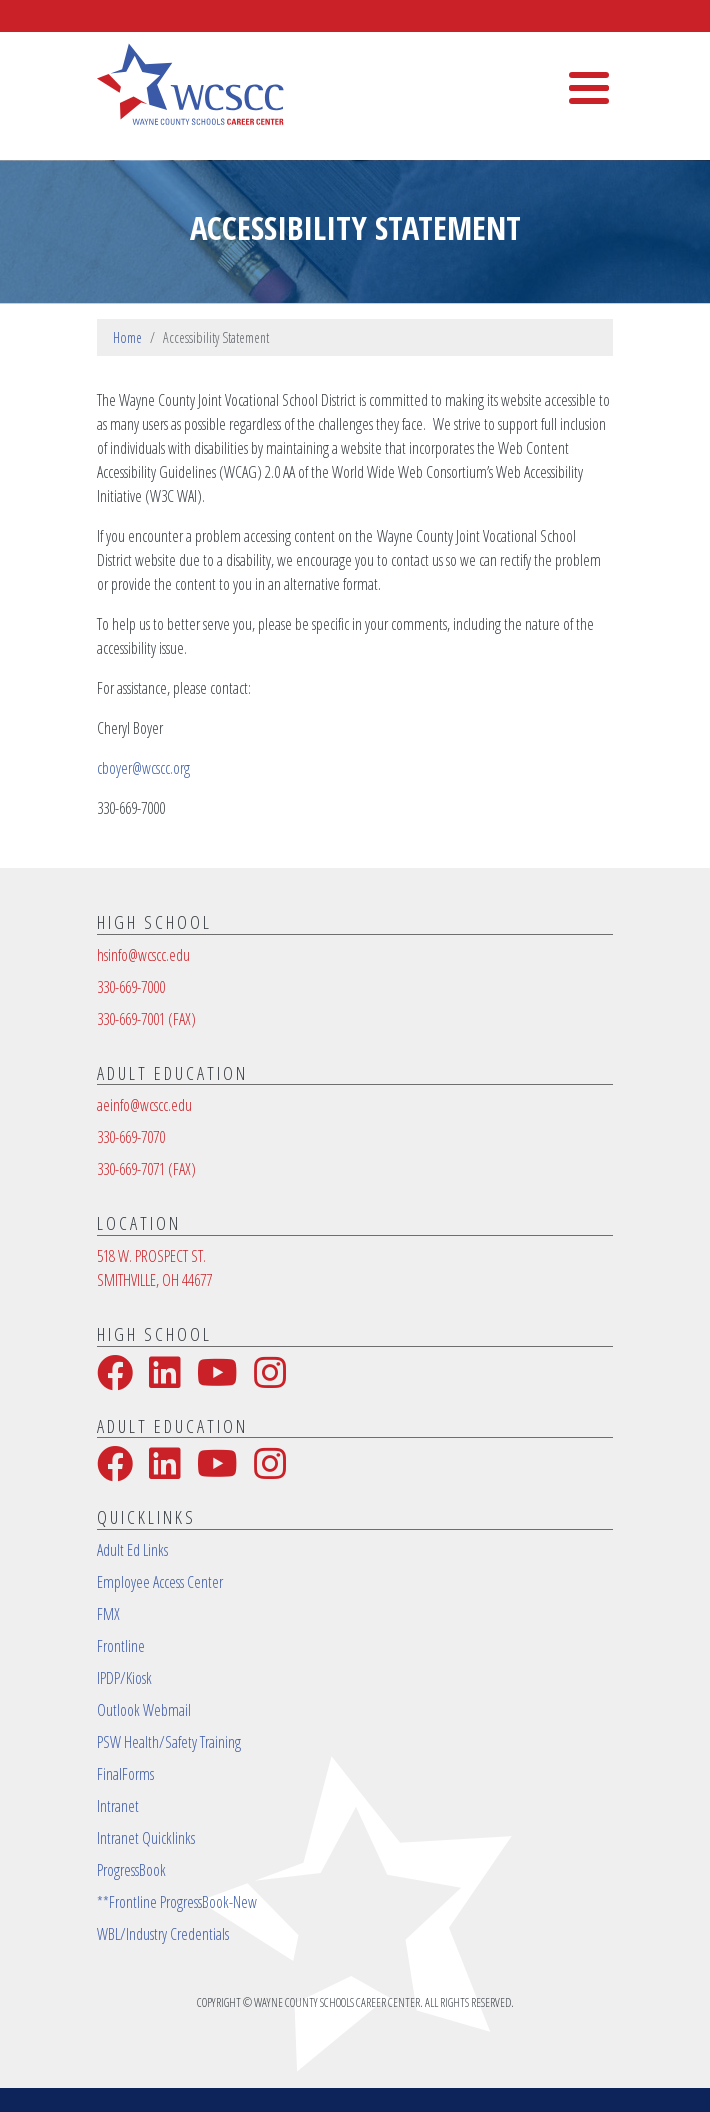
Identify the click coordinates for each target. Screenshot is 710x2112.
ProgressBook (131, 1870)
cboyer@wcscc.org (143, 768)
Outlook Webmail (144, 1710)
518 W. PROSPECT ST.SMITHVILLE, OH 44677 (154, 1268)
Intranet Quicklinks (146, 1838)
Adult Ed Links (132, 1550)
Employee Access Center (160, 1582)
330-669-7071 (146, 1169)
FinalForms (125, 1774)
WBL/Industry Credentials (163, 1934)
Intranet (118, 1806)
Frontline (121, 1646)
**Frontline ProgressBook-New (177, 1902)
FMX (108, 1614)
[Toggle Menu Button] (589, 88)
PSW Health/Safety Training (169, 1742)
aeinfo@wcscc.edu (144, 1105)
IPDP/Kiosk (124, 1678)
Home (127, 337)
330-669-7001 (146, 1019)
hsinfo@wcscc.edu (143, 955)
